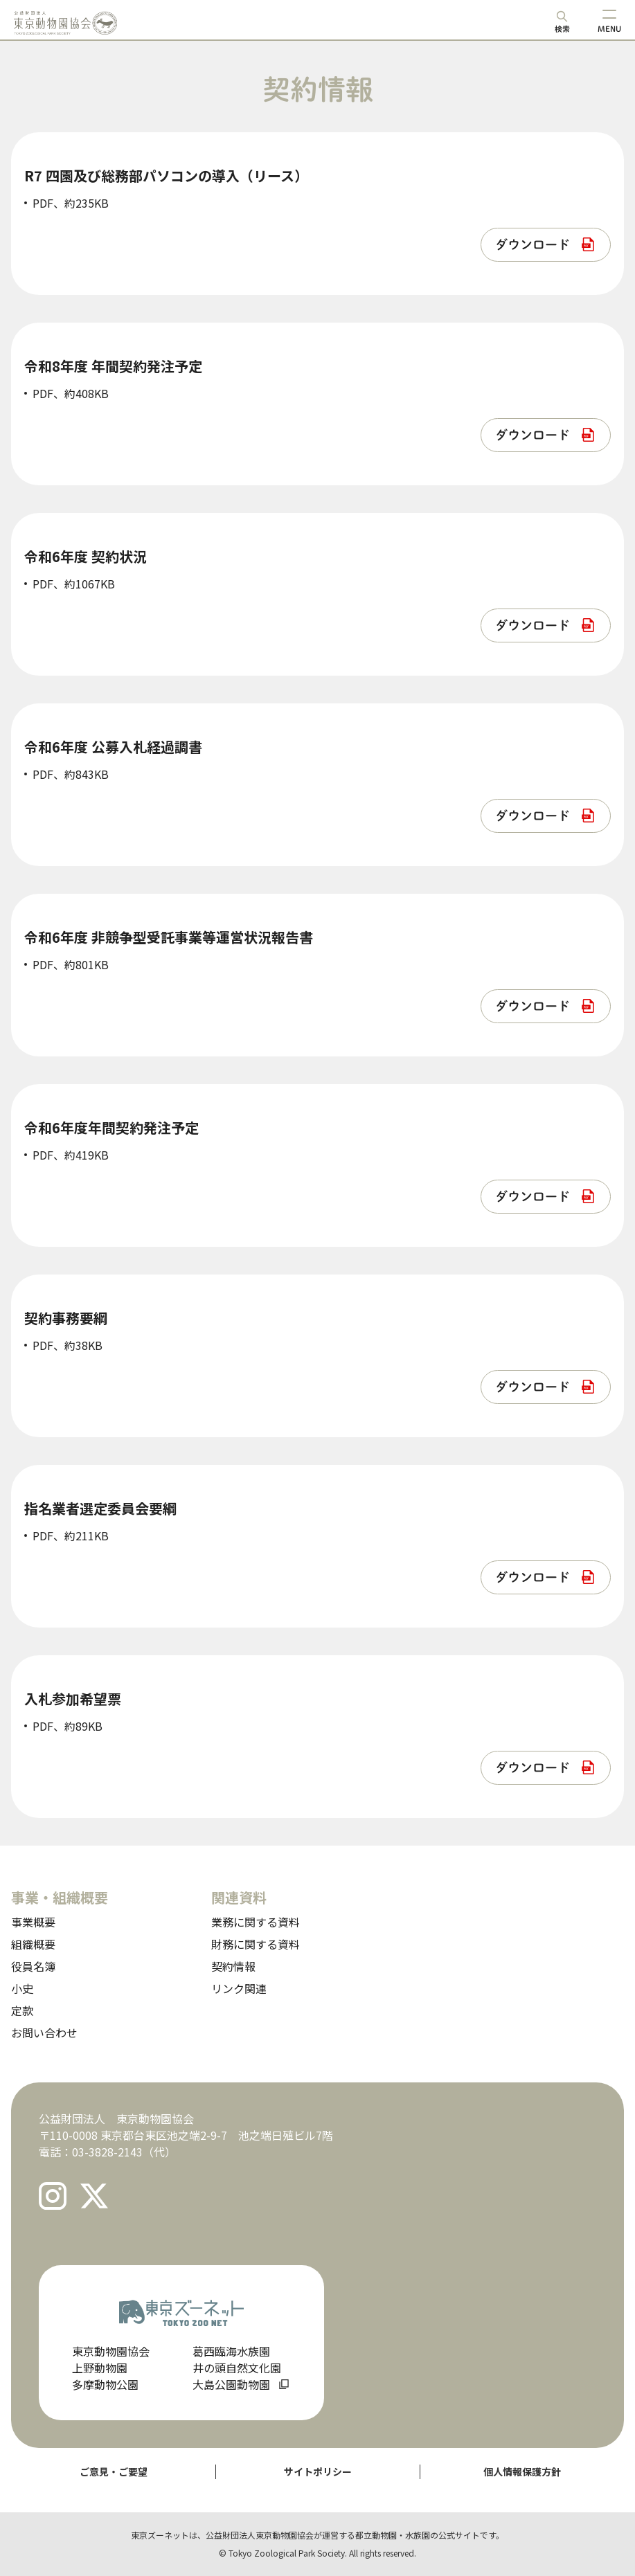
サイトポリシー (318, 2471)
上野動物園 (99, 2367)
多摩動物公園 (105, 2384)
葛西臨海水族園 (231, 2351)
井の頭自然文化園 (237, 2367)
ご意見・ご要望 (113, 2471)
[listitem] (546, 245)
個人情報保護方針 (522, 2471)
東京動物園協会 (111, 2351)
